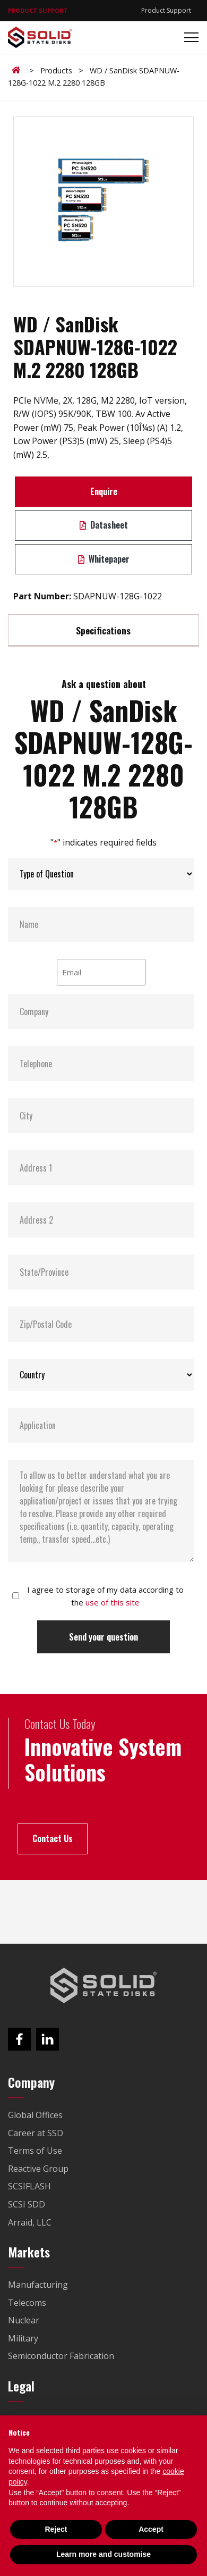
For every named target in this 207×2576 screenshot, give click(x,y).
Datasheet (104, 524)
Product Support (166, 10)
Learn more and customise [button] (103, 2554)
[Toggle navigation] (188, 37)
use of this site (112, 1602)
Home (18, 70)
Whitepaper (104, 559)
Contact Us (52, 1838)
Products (56, 70)
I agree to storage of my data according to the (105, 1596)
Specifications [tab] (103, 630)
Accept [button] (151, 2529)
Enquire (103, 491)
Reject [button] (56, 2529)
